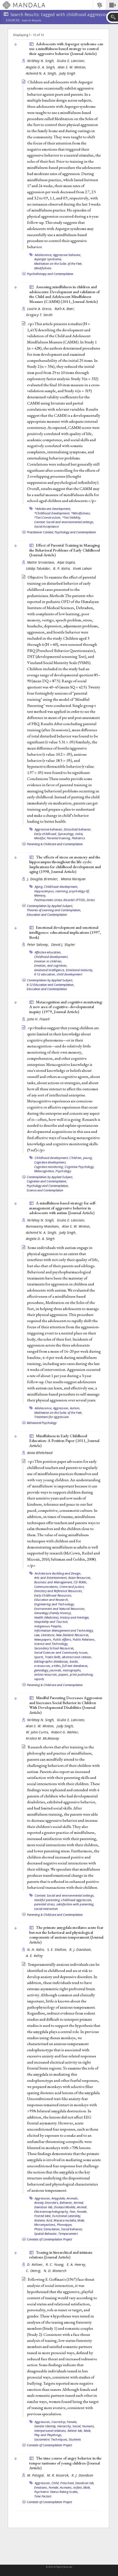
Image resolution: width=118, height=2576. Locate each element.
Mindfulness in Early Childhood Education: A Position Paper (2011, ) (64, 1440)
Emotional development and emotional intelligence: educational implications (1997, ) (65, 932)
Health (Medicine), (46, 1617)
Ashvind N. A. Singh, (42, 73)
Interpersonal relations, (50, 2430)
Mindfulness (43, 268)
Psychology (63, 1171)
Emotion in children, (48, 961)
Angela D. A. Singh (40, 1238)
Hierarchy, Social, (69, 2426)
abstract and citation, (77, 1657)
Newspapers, (43, 1639)
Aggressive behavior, (67, 255)
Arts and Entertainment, (50, 1577)
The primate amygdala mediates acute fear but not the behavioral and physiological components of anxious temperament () (66, 1935)
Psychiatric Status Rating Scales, (56, 2492)
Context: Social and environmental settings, (64, 522)
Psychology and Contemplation (75, 532)
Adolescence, (43, 255)
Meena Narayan (73, 879)
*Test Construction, (47, 517)
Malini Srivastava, (41, 562)
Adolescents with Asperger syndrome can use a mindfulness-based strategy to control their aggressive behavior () (66, 48)
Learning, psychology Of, (72, 891)
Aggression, (61, 1408)
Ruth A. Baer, (65, 308)
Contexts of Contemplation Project (49, 2239)
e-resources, (42, 1666)
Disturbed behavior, (78, 829)
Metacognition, (44, 1171)
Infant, (78, 2487)
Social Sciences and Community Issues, (61, 1652)
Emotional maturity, (79, 970)
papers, (64, 1674)
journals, (56, 1670)
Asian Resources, (79, 1577)
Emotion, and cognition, (50, 965)
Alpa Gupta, (67, 562)
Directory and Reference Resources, (58, 1591)
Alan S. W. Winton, (72, 67)
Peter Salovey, (38, 944)
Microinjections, (45, 2224)
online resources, (46, 1674)
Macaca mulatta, (65, 2220)
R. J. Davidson (82, 2475)
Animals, (72, 2198)
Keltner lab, (75, 2430)
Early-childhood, (45, 834)
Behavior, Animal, (72, 2202)
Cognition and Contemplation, (47, 1181)
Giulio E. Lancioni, (71, 60)
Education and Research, (51, 1600)
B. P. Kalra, (62, 568)
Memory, (40, 895)
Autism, (75, 1408)
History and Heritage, (74, 1617)
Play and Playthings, (48, 2435)
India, (79, 834)
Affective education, (48, 952)
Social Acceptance (46, 526)
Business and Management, (53, 1582)
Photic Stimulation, (47, 2229)
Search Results (31, 20)
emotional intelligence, (49, 970)
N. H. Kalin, (36, 1949)
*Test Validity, (71, 517)
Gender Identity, (45, 2426)
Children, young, (81, 1158)
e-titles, (56, 1666)
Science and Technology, (51, 1644)
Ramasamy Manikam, (43, 1226)
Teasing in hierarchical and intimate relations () (61, 2255)
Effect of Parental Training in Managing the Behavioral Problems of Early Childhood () (64, 550)
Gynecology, (66, 834)
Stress (91, 900)
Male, (81, 2220)
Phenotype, (64, 2224)
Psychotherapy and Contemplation (50, 274)
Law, (37, 1635)
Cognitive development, (50, 1162)
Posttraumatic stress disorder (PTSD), (60, 900)
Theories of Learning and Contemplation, (54, 910)
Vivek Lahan (82, 568)
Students (75, 2439)
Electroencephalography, (51, 2211)
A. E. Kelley (34, 1955)
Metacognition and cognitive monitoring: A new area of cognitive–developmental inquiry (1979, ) (66, 1006)
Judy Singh (67, 73)
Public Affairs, (62, 1639)
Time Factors (43, 2496)
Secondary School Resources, (54, 1648)
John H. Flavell (38, 1019)
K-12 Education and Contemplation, (50, 985)
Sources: (13, 20)
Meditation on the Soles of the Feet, (58, 263)
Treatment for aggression (51, 1417)
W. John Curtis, (38, 1732)
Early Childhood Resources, (53, 1595)
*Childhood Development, (52, 513)
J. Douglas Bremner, (43, 879)
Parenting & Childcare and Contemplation (55, 844)
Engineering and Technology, (54, 1604)
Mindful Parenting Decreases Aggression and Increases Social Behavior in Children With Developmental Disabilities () (65, 1705)
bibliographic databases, (51, 1661)
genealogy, (41, 1670)
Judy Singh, (68, 1232)
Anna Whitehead (39, 1452)
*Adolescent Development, (53, 509)
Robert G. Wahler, (65, 1732)
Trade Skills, (53, 1657)
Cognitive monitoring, (49, 1167)
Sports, (39, 1657)
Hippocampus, (44, 891)
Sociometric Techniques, (51, 2439)
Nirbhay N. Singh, (41, 60)
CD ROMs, (80, 1582)
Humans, (88, 2426)
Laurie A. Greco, (40, 308)
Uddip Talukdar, (39, 568)
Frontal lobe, (42, 2216)
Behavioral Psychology (42, 1423)
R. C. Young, (56, 2264)
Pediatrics (78, 838)
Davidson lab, (43, 2207)
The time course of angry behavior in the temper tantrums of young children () (65, 2462)
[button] (112, 5)
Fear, (73, 2211)
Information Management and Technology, (64, 1630)
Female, (82, 2211)
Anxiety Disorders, (46, 2202)
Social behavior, (72, 2229)
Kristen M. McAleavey (42, 1738)
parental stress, (45, 1904)
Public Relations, (84, 1639)
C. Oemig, (34, 2270)
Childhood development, (61, 886)
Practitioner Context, (40, 532)
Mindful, (40, 838)
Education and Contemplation (47, 914)
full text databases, (75, 1666)
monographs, (72, 1670)
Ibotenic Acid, (43, 2220)
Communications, (46, 1586)
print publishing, (81, 1674)
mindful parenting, (47, 1900)
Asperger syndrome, (48, 259)
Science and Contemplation (45, 1190)
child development (69, 974)
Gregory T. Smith (39, 315)
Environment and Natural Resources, (59, 1609)
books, (74, 1661)
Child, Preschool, (63, 2483)
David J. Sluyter (63, 944)
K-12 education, (45, 974)
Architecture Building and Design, (58, 1573)
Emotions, (41, 2487)
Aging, (39, 886)
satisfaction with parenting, (75, 1904)
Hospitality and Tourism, (51, 1622)
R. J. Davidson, (81, 1949)
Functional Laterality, (66, 2216)
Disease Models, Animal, (70, 2207)
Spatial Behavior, (46, 2233)
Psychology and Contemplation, (48, 1186)
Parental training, (59, 838)
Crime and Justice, (72, 1586)
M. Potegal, (36, 2475)
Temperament (68, 2233)
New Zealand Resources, (72, 1635)
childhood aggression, (76, 1900)
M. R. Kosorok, (58, 2475)
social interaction (46, 1909)
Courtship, (58, 2422)
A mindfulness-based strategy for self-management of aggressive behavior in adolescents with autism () (62, 1207)
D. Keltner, (36, 2264)
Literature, (48, 1635)
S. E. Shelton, (57, 1949)
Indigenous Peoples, (48, 1626)
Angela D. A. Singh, (41, 67)
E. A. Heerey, (77, 2264)
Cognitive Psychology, (79, 1167)
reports (39, 1679)
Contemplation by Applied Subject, (50, 906)
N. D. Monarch (55, 2270)
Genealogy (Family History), (53, 1613)
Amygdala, (58, 2198)
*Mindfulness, (81, 513)
